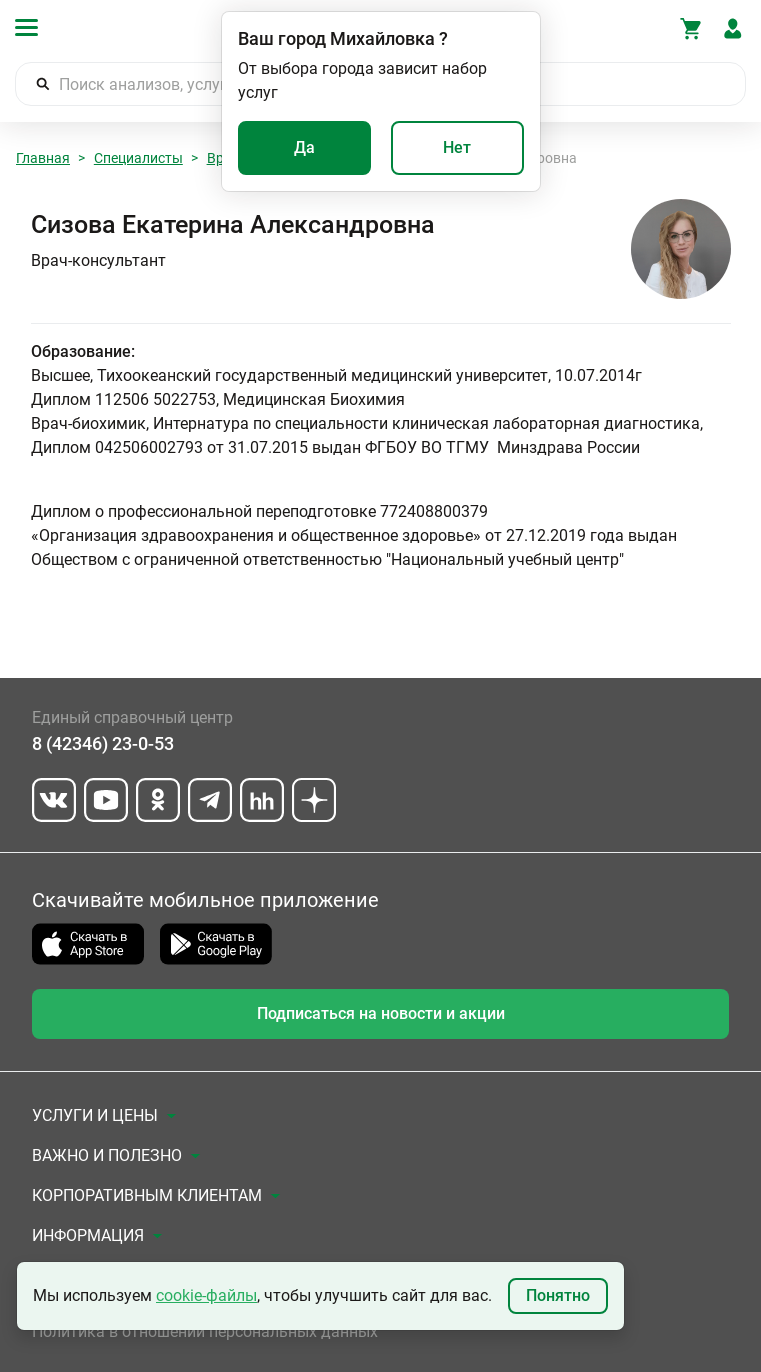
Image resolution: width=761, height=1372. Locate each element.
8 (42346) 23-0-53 (103, 743)
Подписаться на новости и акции (381, 1013)
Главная (43, 158)
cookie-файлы (206, 1295)
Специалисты (138, 158)
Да (304, 147)
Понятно (558, 1295)
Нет (457, 147)
